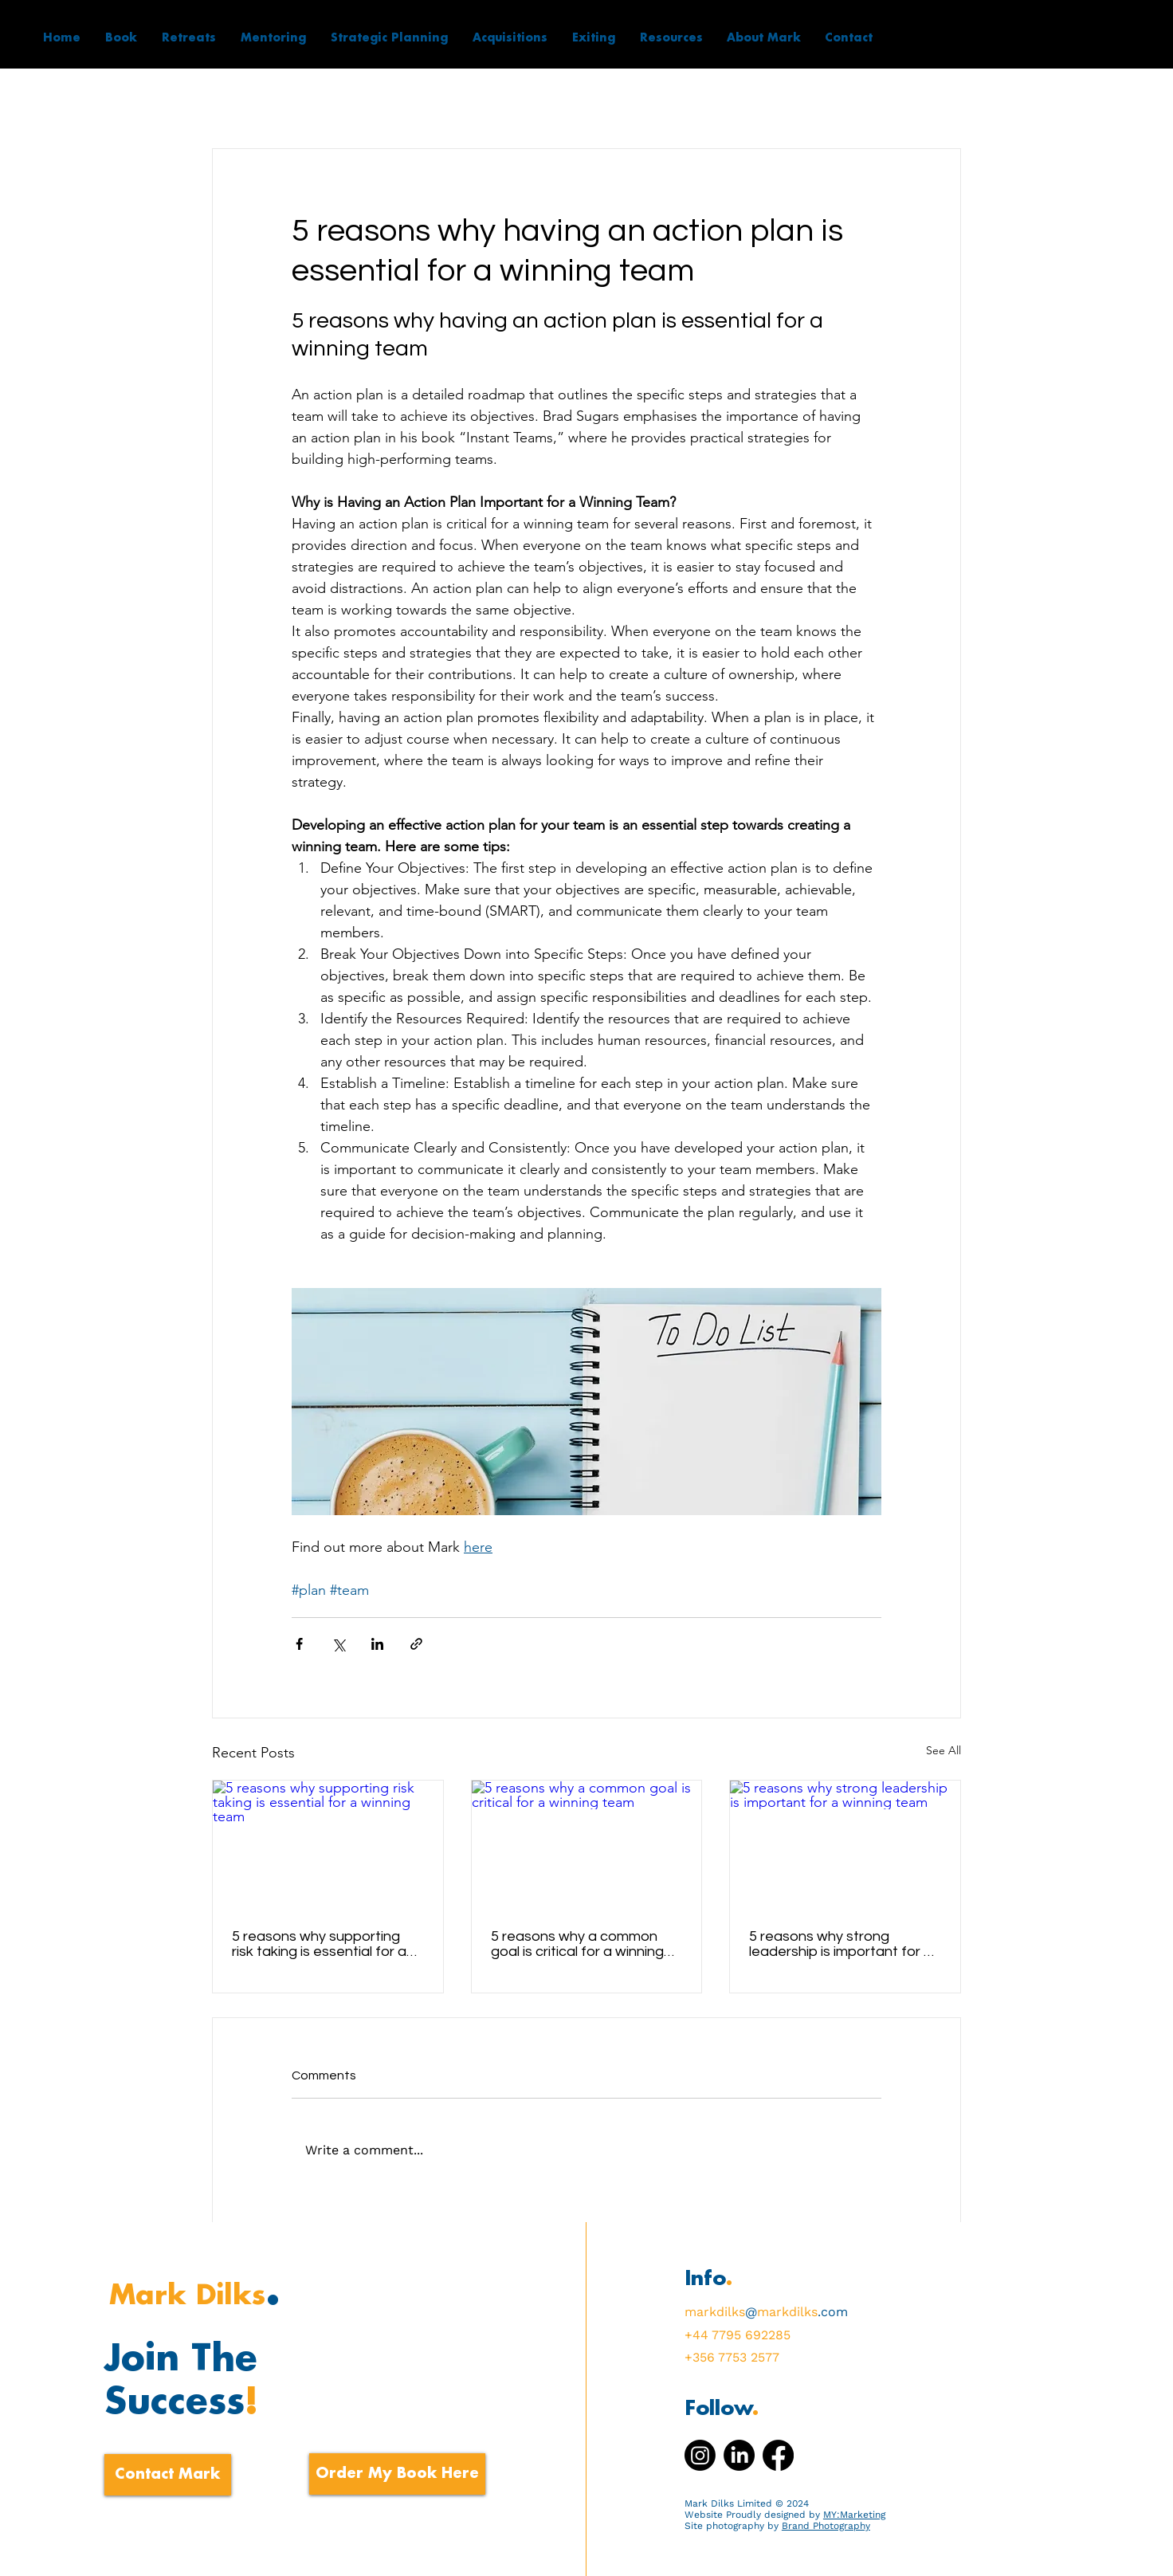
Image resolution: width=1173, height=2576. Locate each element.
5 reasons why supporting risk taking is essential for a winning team (319, 1944)
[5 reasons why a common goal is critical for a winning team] (587, 1845)
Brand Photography (826, 2525)
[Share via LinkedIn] (377, 1643)
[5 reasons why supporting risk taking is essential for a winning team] (328, 1845)
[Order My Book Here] (397, 2474)
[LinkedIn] (739, 2455)
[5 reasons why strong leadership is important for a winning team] (845, 1845)
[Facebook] (778, 2455)
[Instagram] (700, 2455)
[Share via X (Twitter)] (338, 1643)
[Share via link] (416, 1643)
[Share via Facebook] (299, 1643)
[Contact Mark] (167, 2475)
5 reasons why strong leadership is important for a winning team (840, 1944)
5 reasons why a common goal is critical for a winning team (577, 1944)
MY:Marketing (854, 2514)
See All (943, 1750)
